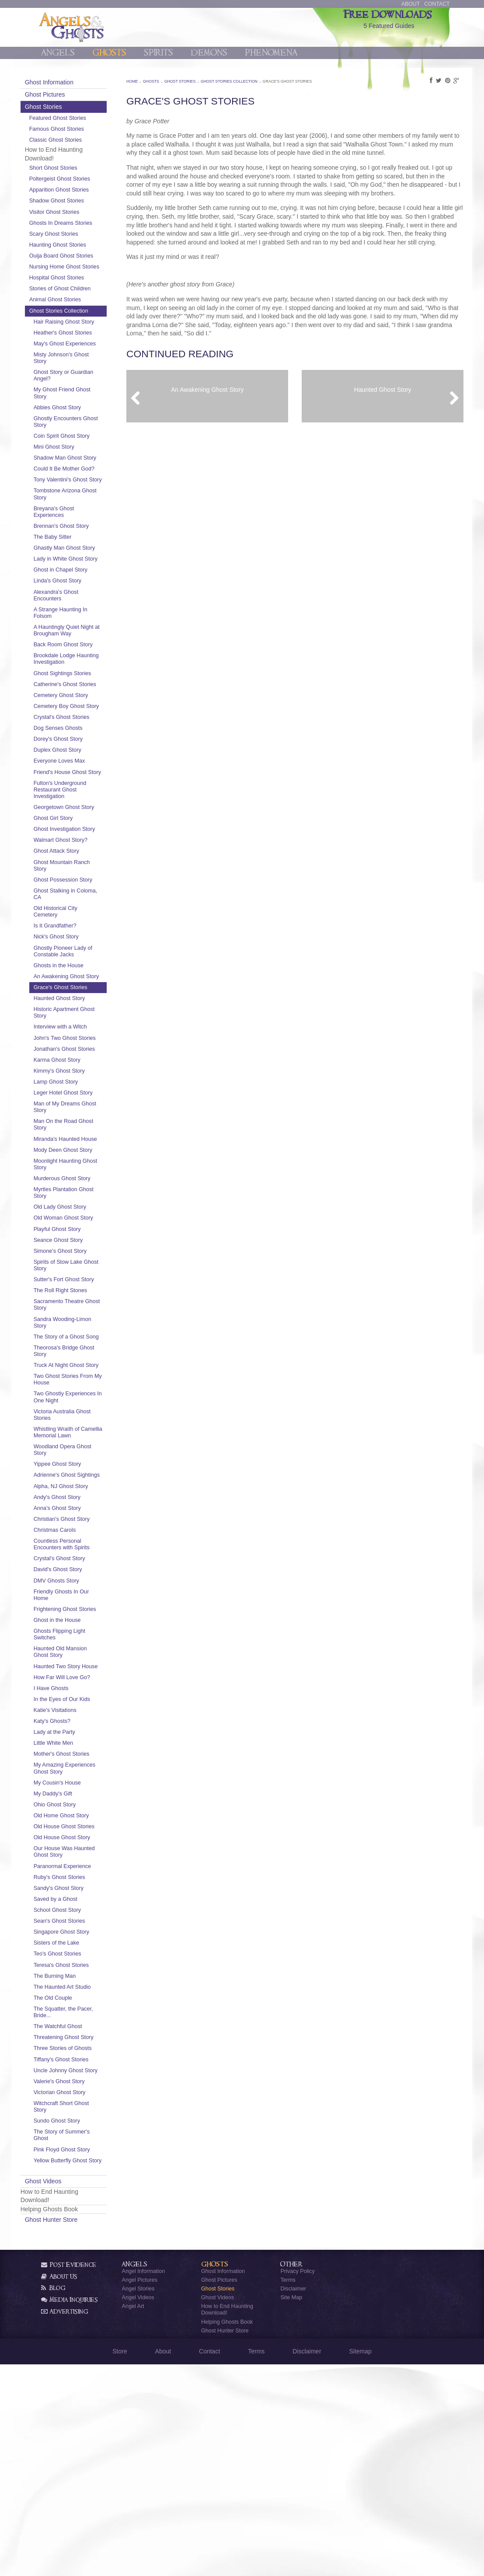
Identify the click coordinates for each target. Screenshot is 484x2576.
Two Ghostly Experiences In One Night (80, 1545)
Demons (209, 52)
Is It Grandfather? (77, 1018)
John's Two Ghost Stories (78, 1140)
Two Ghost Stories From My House (86, 1525)
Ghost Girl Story (76, 904)
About (410, 4)
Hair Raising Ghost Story (79, 338)
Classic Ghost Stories (78, 140)
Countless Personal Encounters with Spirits (84, 1709)
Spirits (158, 52)
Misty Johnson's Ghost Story (83, 384)
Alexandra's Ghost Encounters (78, 654)
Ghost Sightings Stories (85, 733)
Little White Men (76, 1921)
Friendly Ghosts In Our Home (84, 1759)
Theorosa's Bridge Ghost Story (78, 1489)
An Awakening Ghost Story (82, 1072)
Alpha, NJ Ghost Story (83, 1651)
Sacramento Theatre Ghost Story (81, 1437)
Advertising (64, 2522)
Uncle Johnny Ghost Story (81, 2272)
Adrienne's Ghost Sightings (77, 1637)
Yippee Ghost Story (80, 1623)
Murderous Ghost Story (84, 1297)
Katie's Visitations (77, 1889)
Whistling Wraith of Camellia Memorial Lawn (79, 1587)
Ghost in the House (80, 1792)
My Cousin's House (80, 1968)
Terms (287, 2492)
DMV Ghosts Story (79, 1746)
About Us (59, 2487)
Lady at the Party (77, 1910)
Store (119, 2562)
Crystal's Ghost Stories (84, 790)
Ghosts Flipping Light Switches (82, 1806)
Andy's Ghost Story (79, 1662)
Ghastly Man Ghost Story (80, 597)
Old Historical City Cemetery (78, 1004)
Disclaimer (293, 2500)
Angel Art (133, 2518)
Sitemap (360, 2562)
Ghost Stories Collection (81, 324)
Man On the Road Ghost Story (78, 1236)
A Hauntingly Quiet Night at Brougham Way (85, 689)
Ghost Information (72, 82)
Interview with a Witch (83, 1126)
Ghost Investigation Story (80, 918)
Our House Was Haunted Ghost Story (82, 2043)
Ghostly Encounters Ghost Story (80, 448)
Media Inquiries (69, 2510)
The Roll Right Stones (83, 1422)
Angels (58, 52)
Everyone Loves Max (82, 834)
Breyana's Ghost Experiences (76, 557)
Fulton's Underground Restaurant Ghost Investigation (82, 868)
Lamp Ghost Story (78, 1194)
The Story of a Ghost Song (81, 1472)
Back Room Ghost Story (85, 704)
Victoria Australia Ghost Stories (85, 1566)
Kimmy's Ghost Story (82, 1183)
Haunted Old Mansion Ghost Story (83, 1823)
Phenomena (271, 52)
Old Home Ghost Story (84, 2000)
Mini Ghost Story (76, 473)
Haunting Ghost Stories (80, 245)
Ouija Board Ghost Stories (74, 259)
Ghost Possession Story (85, 972)
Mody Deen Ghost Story (85, 1269)
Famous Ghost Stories (79, 129)
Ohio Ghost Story (77, 1990)
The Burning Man (77, 2168)
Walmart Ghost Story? (83, 933)
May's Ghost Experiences (71, 366)
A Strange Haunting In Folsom (83, 672)
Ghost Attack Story (79, 944)
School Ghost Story (80, 2101)
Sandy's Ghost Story (81, 2080)
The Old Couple (75, 2189)
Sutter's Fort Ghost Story (79, 1408)
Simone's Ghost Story (82, 1376)
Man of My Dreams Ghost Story (79, 1219)
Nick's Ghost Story (78, 1029)
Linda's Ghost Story (80, 640)
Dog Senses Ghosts (80, 801)
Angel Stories (138, 2500)
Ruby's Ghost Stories (82, 2069)
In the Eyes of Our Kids (84, 1878)
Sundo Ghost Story (79, 2326)
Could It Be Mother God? (79, 505)
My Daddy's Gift (75, 1979)
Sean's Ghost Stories (82, 2112)
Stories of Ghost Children (83, 302)
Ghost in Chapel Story (83, 629)
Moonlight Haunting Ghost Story (80, 1283)
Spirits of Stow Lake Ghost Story (80, 1390)
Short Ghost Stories (76, 168)
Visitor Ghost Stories (77, 212)
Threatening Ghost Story (79, 2232)
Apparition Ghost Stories (82, 190)
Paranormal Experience (85, 2058)
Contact (436, 4)
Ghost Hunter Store (74, 2431)
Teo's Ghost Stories (80, 2146)
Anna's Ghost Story (80, 1673)
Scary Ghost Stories (76, 234)
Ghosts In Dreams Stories (83, 223)
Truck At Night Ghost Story (81, 1507)
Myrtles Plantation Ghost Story (78, 1311)
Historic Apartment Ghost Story (78, 1111)
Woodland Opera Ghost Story (85, 1608)
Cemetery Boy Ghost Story (82, 775)
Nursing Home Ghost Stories (78, 276)
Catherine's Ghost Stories (78, 747)
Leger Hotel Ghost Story (85, 1205)
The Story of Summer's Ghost (84, 2340)
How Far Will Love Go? (84, 1856)
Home (145, 81)
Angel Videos (138, 2509)
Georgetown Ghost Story (79, 889)
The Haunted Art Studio (85, 2178)
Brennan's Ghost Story (83, 572)
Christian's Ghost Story (84, 1684)
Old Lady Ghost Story (82, 1326)
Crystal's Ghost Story (82, 1724)
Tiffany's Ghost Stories (83, 2258)
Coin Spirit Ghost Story (84, 462)
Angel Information (143, 2482)
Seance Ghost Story (81, 1366)
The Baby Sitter (75, 583)
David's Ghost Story (80, 1735)
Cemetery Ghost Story (83, 761)
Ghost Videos (66, 2392)
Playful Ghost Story (80, 1355)
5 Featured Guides (389, 18)
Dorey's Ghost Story (80, 812)
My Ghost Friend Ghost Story (84, 419)
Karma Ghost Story (79, 1172)
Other (291, 2475)
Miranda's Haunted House (79, 1254)
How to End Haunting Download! (227, 2521)
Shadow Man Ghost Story (80, 487)
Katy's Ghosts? (74, 1899)
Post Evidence (68, 2476)
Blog (53, 2499)
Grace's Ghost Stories (83, 1087)
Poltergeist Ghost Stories (82, 179)
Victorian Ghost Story (82, 2297)
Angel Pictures (139, 2492)
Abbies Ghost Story (80, 434)
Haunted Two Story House (79, 1841)
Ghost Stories (66, 106)
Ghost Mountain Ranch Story (84, 958)
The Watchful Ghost (80, 2218)
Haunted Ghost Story (82, 1098)
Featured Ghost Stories (80, 118)
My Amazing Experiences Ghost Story (79, 1949)
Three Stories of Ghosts (85, 2247)
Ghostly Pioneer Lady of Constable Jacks (85, 1043)
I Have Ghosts (73, 1867)
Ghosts (109, 52)
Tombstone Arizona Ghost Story (79, 540)
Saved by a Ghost (78, 2091)
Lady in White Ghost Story (81, 615)
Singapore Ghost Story (84, 2123)
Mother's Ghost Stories (84, 1932)
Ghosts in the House (81, 1058)
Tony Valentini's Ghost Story (83, 522)
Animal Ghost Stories (78, 313)
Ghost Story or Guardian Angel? (76, 402)
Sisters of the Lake (79, 2135)
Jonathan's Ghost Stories (77, 1157)
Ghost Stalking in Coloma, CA (77, 986)
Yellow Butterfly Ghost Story (83, 2368)
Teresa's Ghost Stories (83, 2157)
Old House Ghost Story (84, 2029)
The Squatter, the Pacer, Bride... (86, 2203)
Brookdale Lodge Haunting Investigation (83, 718)
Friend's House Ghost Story (82, 848)
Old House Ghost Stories (77, 2014)
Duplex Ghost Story (80, 823)
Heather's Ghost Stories (85, 352)
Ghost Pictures (68, 94)
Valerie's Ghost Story (82, 2286)
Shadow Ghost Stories (79, 201)
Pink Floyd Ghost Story (84, 2354)
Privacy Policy (297, 2482)
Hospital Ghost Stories (79, 291)
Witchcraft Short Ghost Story (84, 2311)
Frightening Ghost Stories (78, 1777)
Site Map (291, 2509)
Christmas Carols (77, 1695)
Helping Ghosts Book (227, 2533)
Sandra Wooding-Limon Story (85, 1454)
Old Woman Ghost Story (78, 1340)
